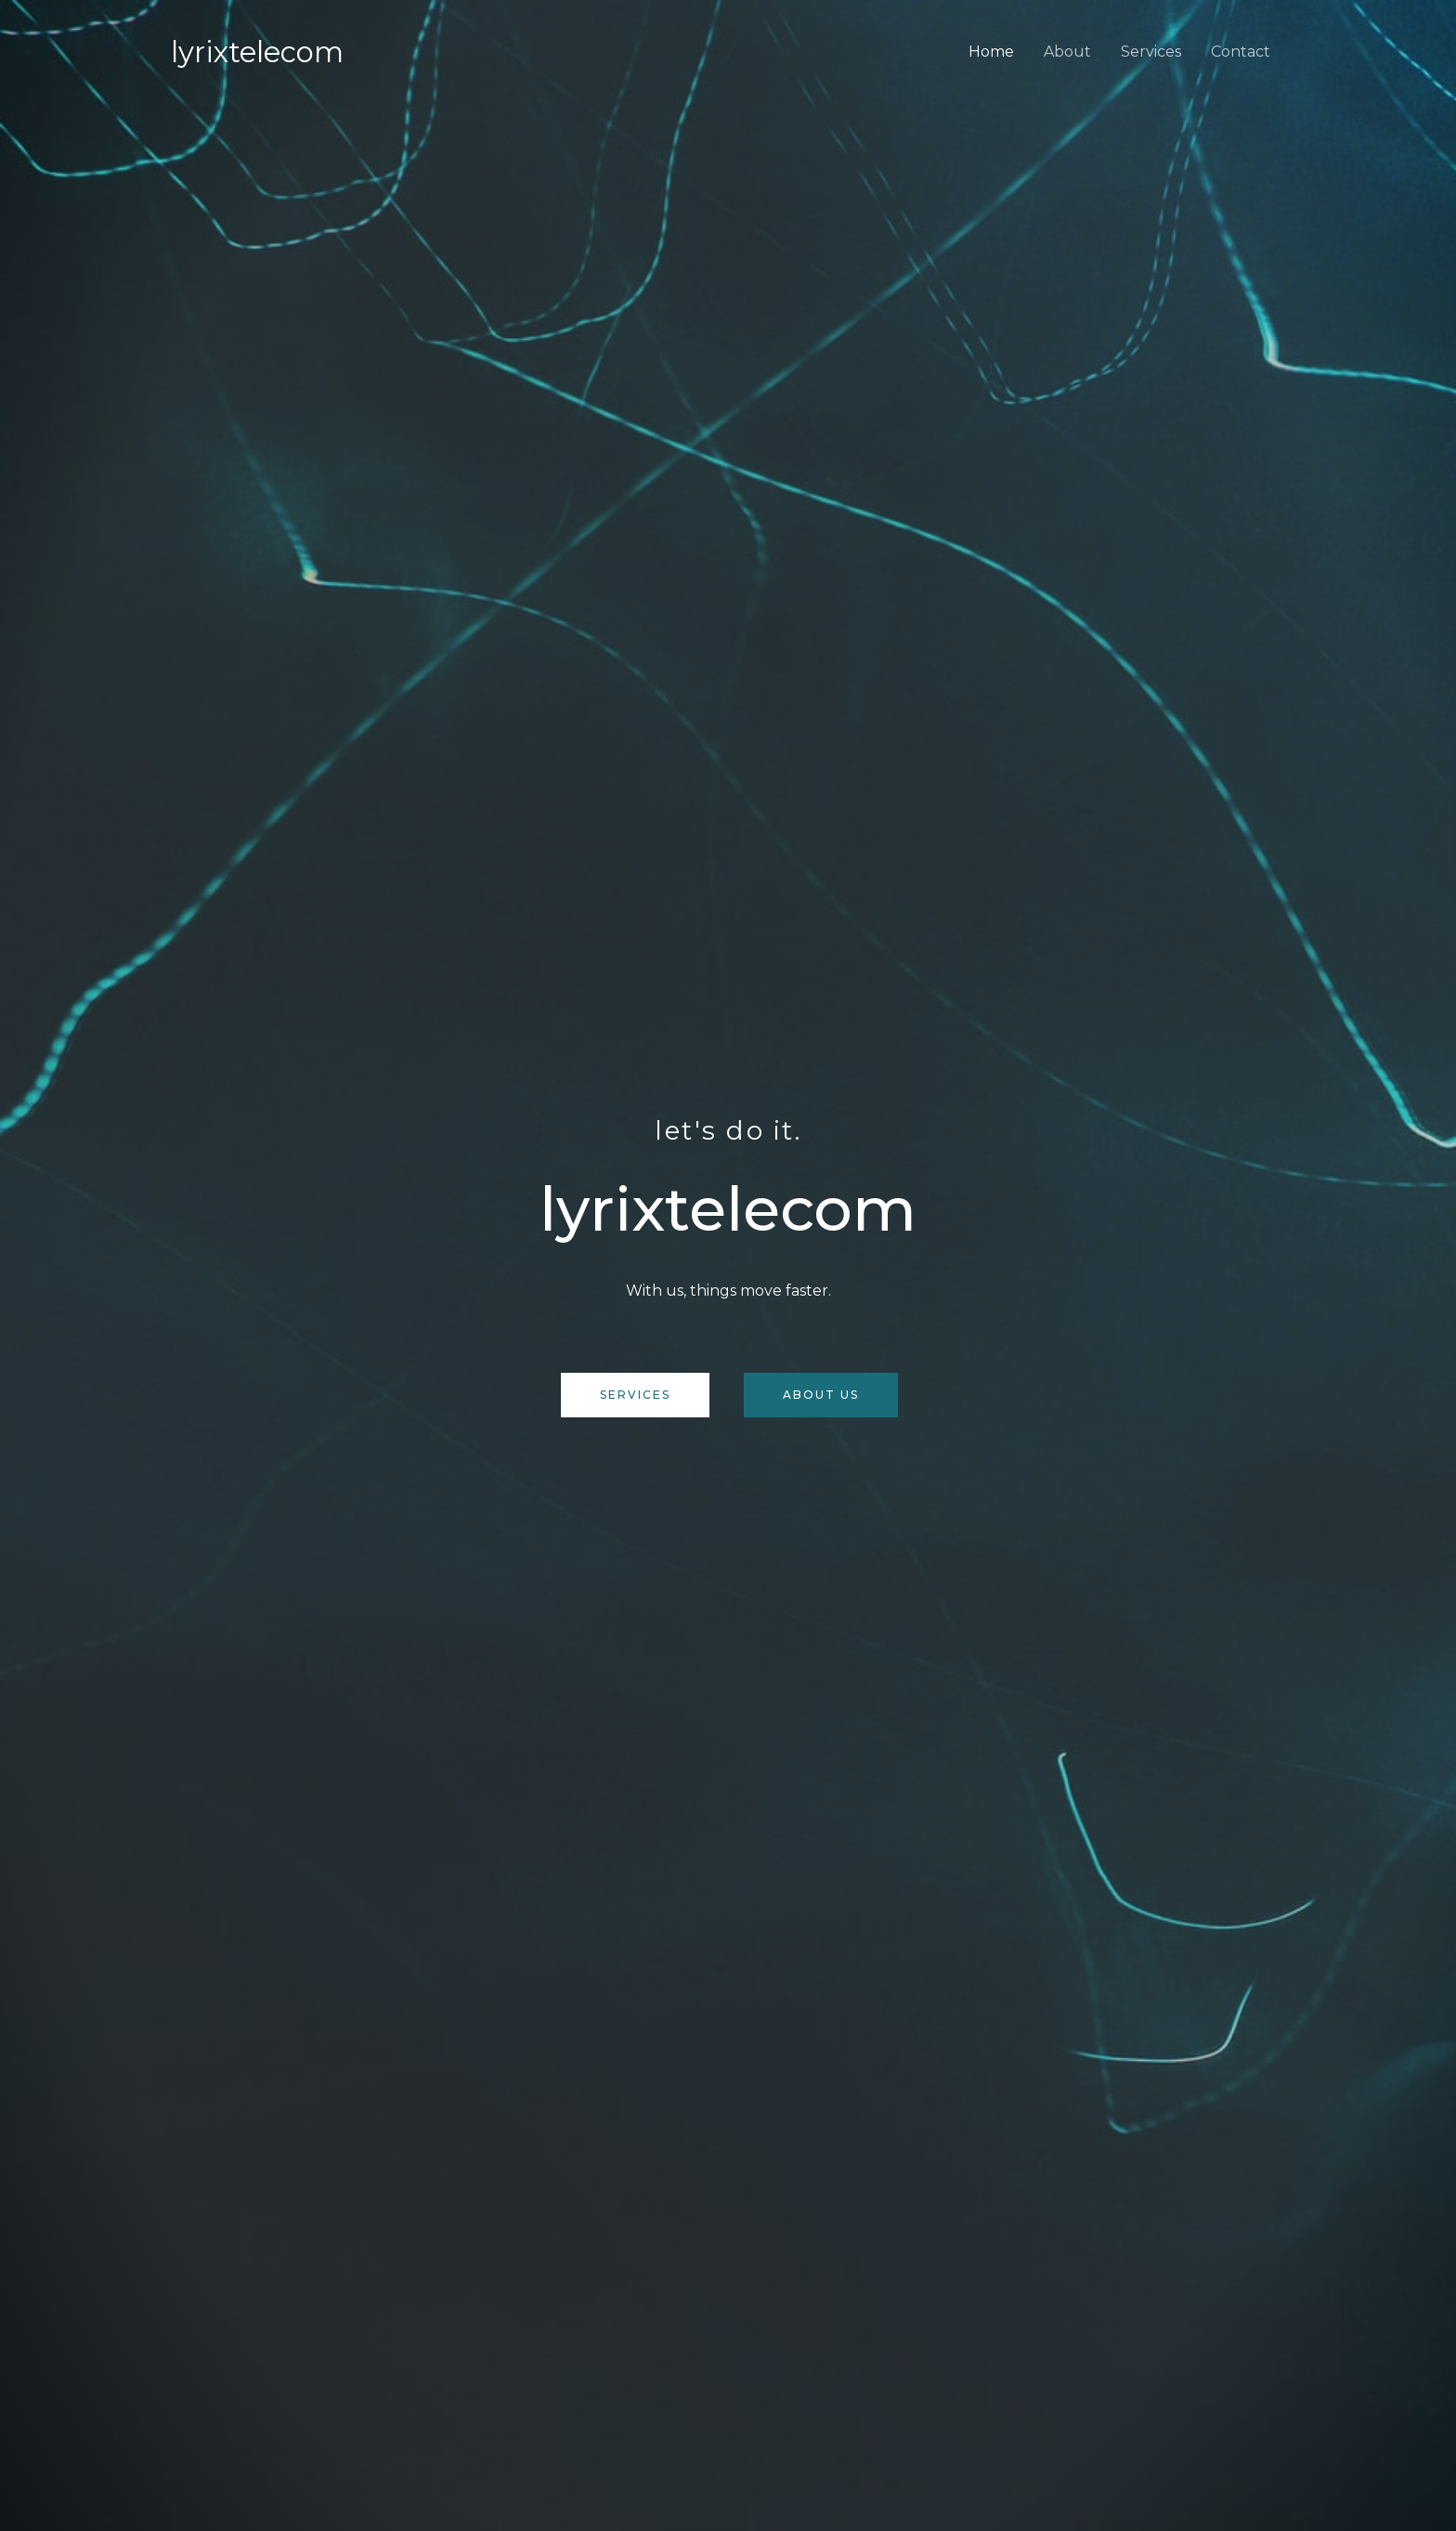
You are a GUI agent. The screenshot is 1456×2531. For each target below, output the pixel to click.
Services (1151, 51)
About (1067, 51)
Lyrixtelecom (257, 52)
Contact (1240, 51)
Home (991, 51)
